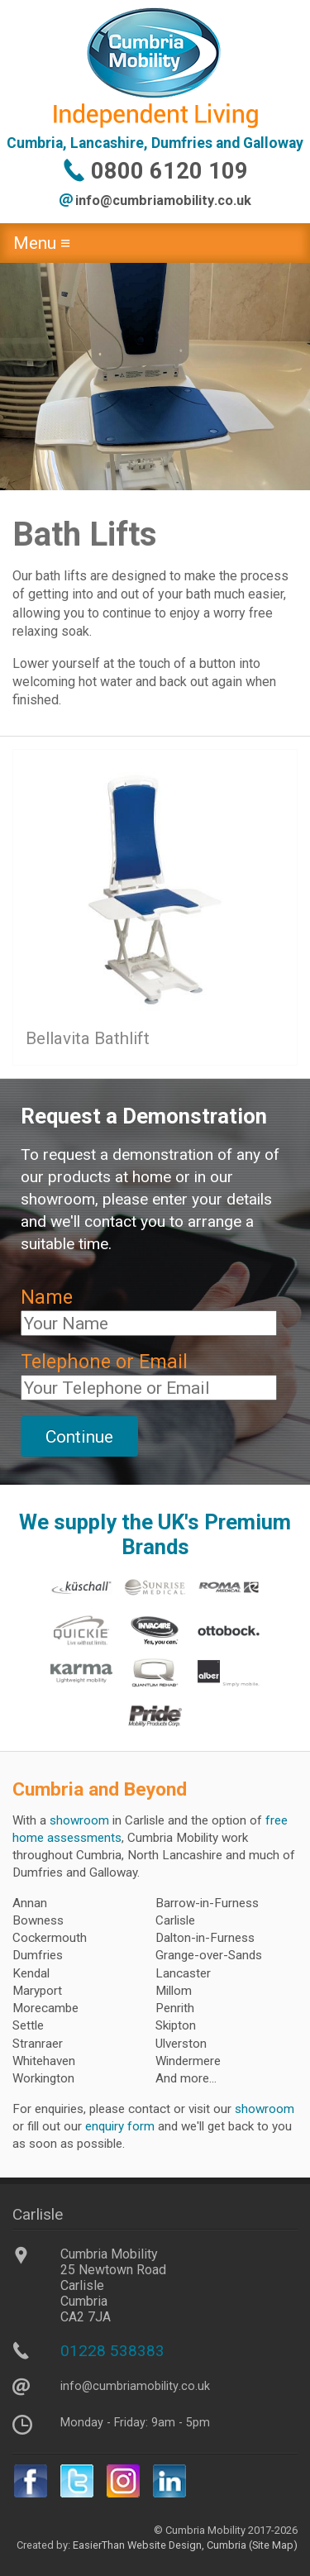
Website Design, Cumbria (186, 2545)
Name (47, 1297)
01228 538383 (112, 2350)
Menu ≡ (41, 243)
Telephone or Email (104, 1362)
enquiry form (120, 2126)
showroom (79, 1820)
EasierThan (99, 2545)
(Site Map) (272, 2545)
